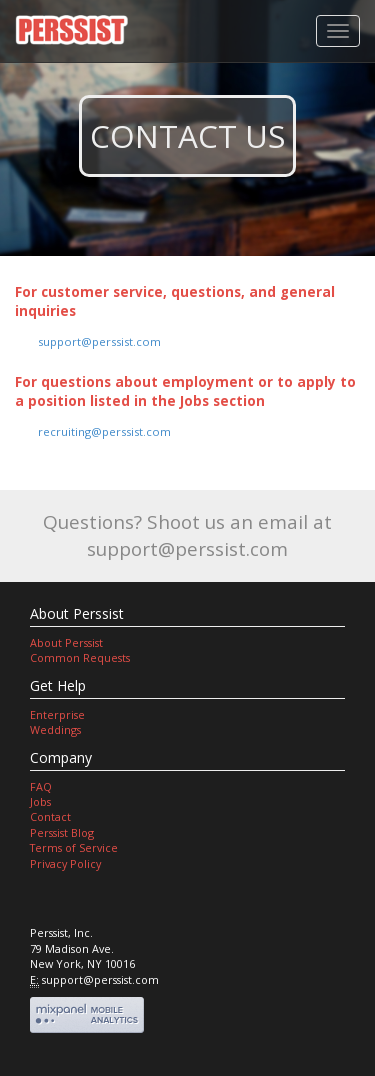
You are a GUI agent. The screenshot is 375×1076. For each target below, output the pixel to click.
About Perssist (66, 642)
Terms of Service (74, 847)
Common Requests (80, 657)
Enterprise (57, 714)
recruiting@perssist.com (104, 431)
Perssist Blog (62, 832)
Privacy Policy (65, 863)
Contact (50, 816)
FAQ (41, 786)
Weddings (55, 729)
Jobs (40, 801)
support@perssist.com (99, 341)
